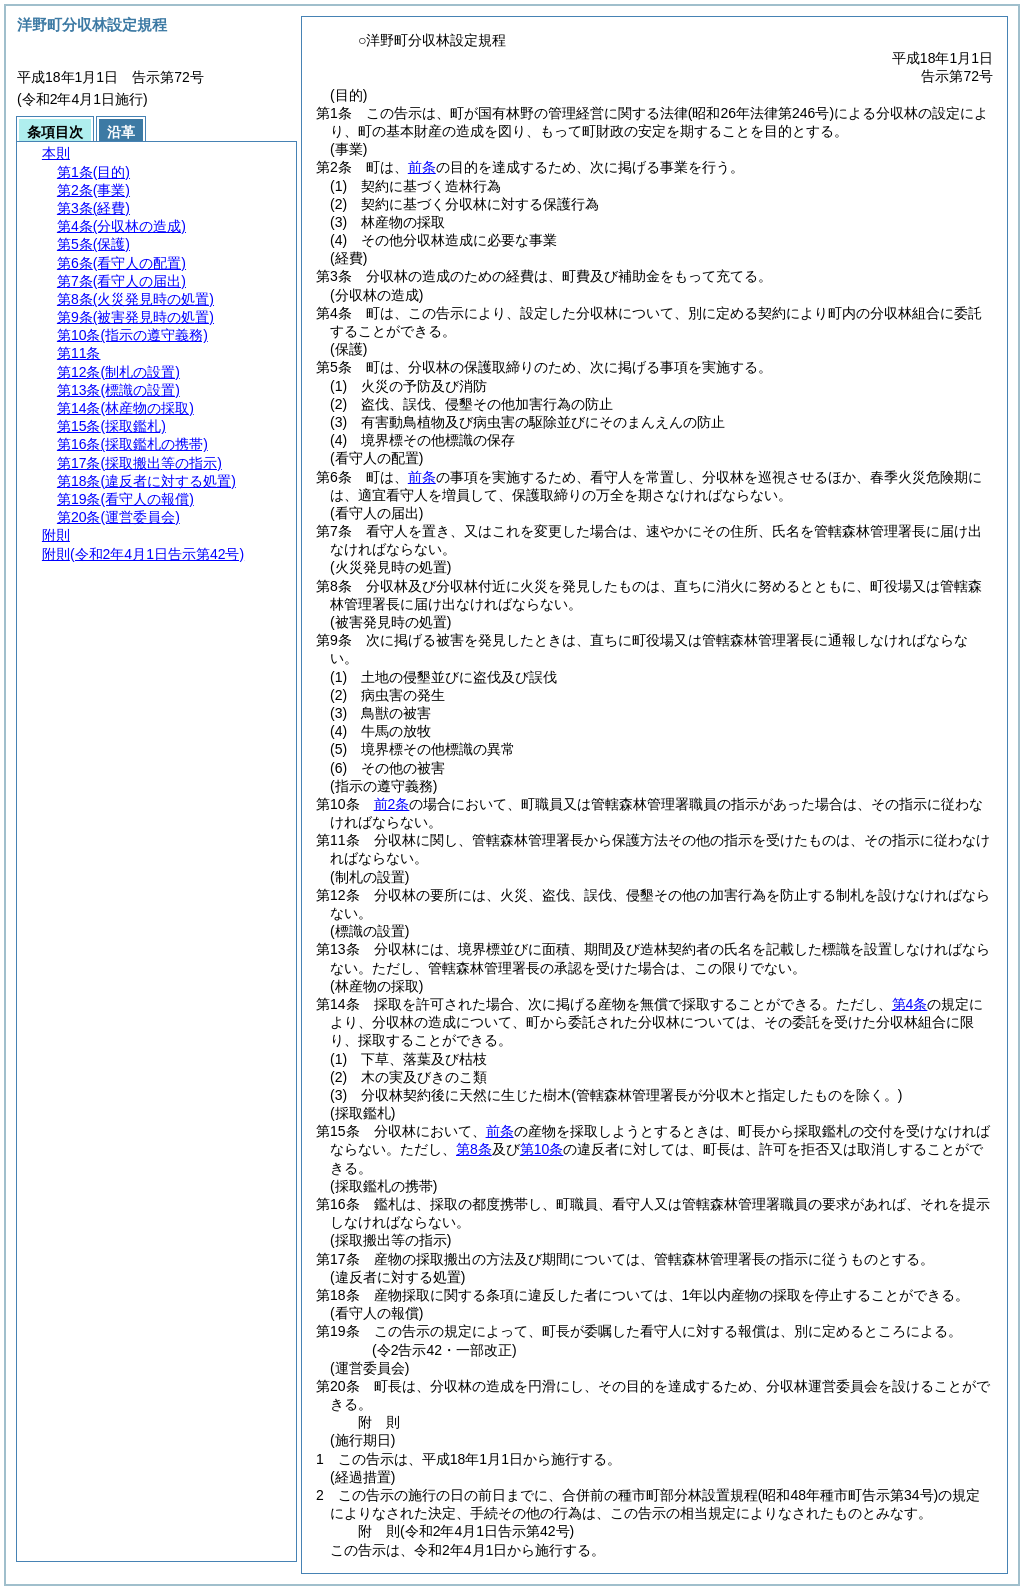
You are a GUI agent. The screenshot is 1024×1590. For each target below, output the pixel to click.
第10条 (542, 1149)
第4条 (910, 1004)
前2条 (392, 804)
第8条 (474, 1149)
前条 (422, 167)
